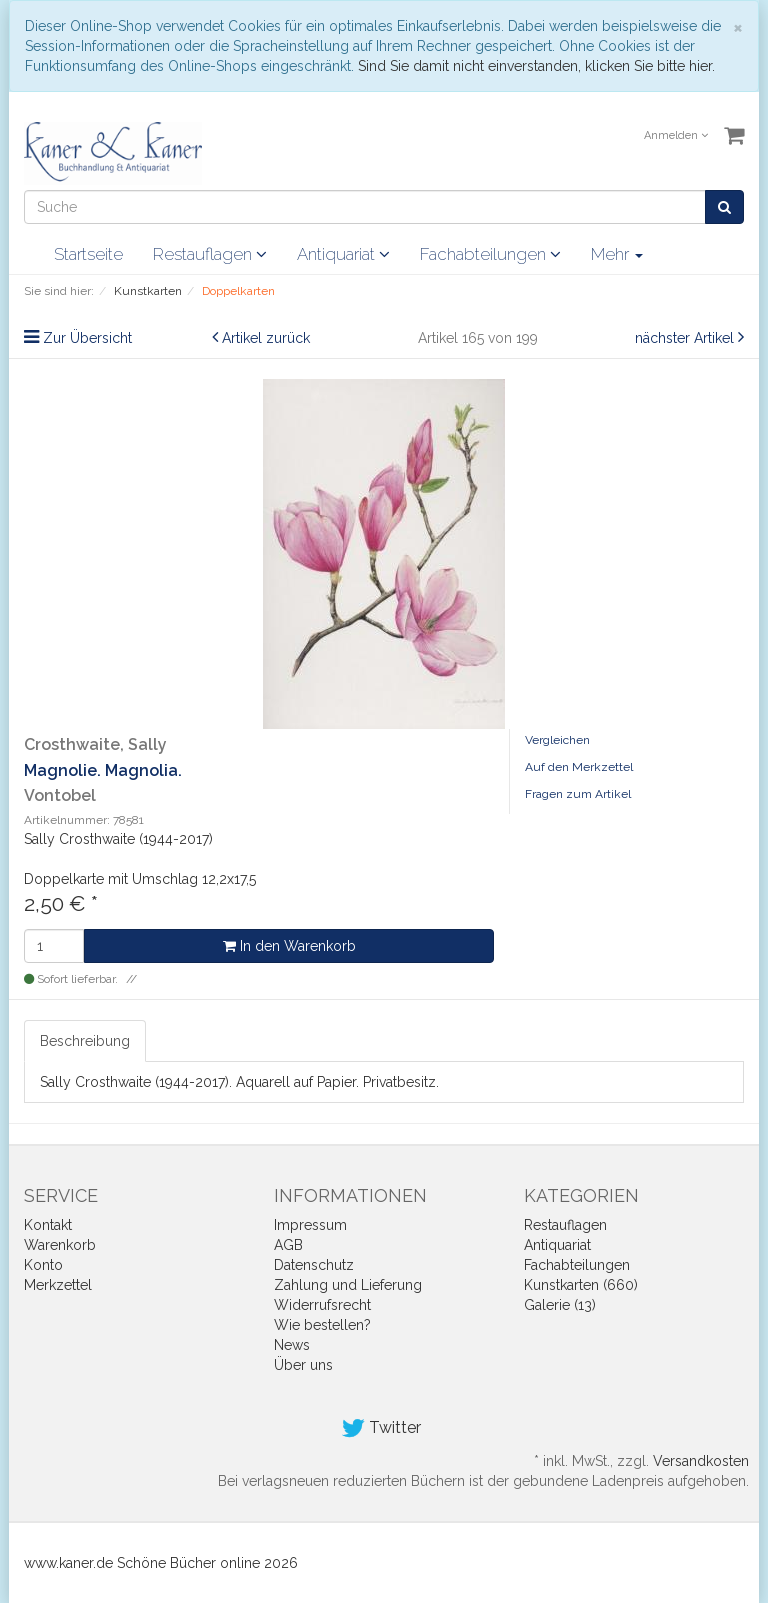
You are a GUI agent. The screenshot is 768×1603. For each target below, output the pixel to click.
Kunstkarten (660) (581, 1285)
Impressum (310, 1225)
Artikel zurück (266, 338)
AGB (288, 1245)
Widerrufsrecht (322, 1305)
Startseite (88, 254)
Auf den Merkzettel (579, 767)
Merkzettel (58, 1285)
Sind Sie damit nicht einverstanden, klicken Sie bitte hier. (536, 66)
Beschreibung (85, 1041)
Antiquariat (343, 254)
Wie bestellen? (322, 1325)
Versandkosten (701, 1461)
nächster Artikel (686, 338)
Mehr (617, 254)
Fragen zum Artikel (578, 794)
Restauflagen (210, 254)
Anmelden (676, 135)
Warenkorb (60, 1245)
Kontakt (48, 1225)
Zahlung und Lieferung (348, 1285)
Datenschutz (314, 1265)
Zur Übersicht (87, 338)
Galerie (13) (560, 1305)
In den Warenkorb (289, 946)
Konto (43, 1265)
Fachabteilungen (490, 254)
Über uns (303, 1365)
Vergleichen (557, 740)
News (292, 1345)
